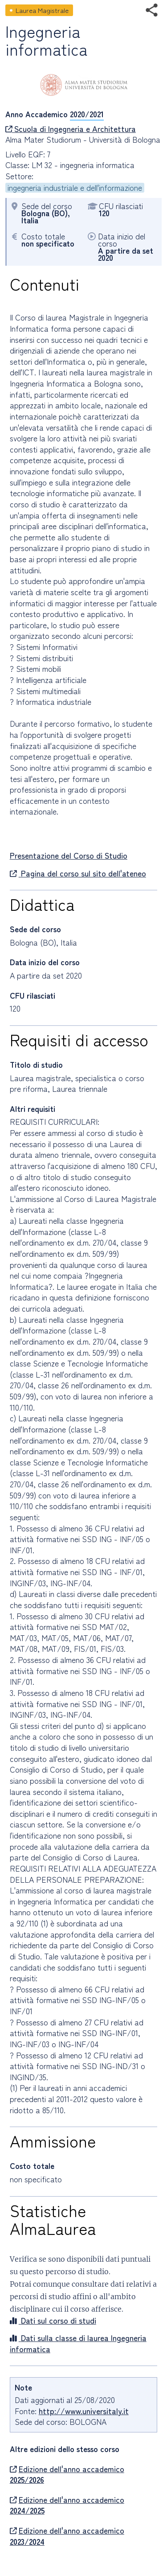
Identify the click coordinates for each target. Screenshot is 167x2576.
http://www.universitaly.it (84, 2410)
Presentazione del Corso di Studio (68, 855)
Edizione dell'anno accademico (67, 2474)
